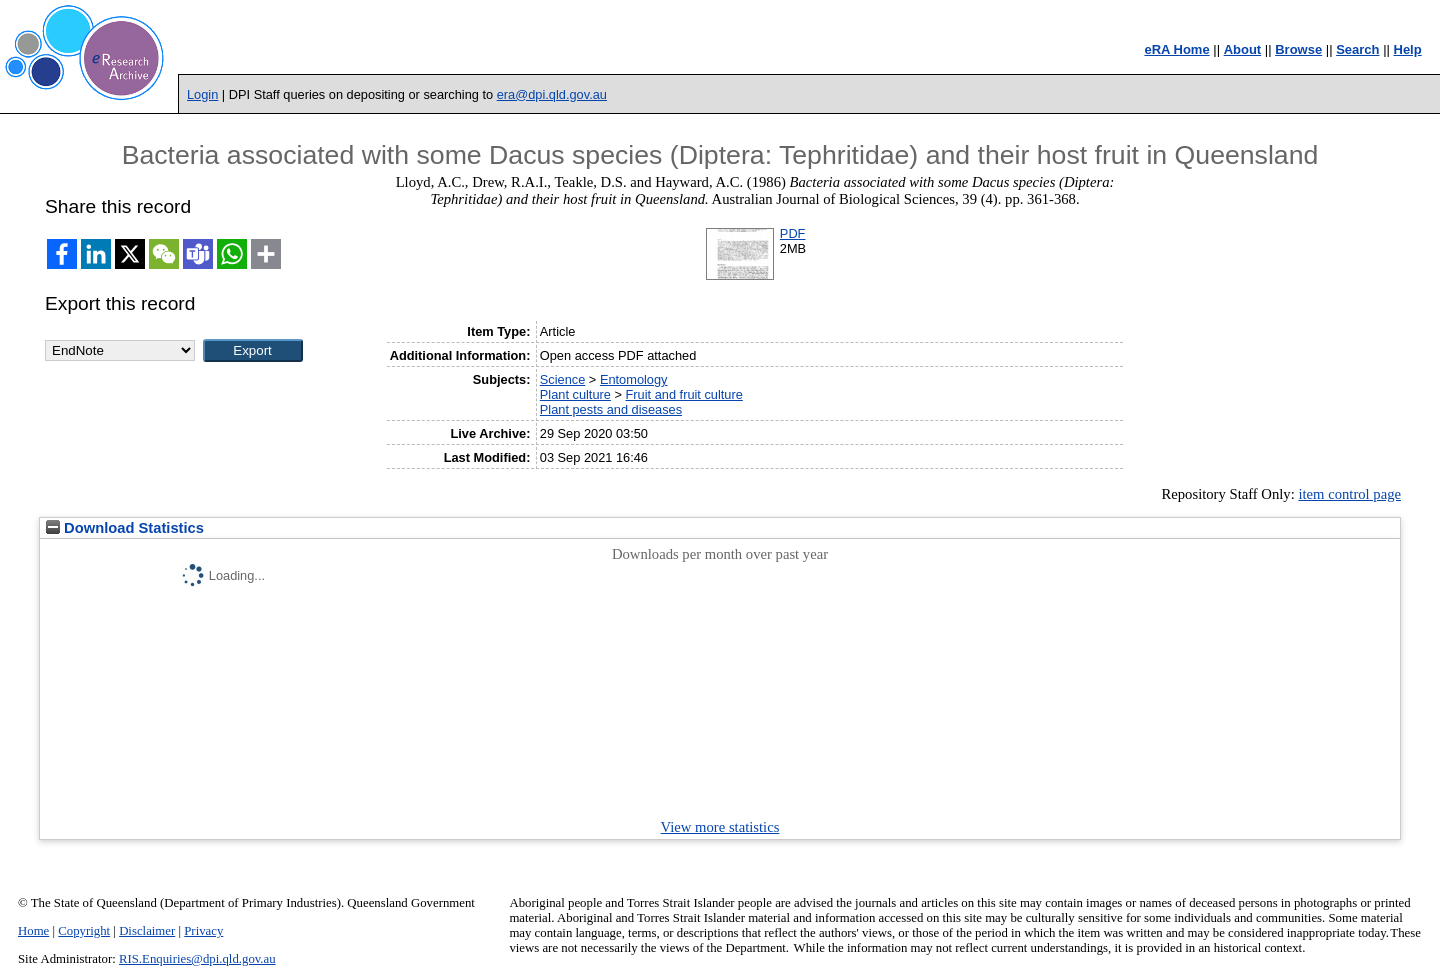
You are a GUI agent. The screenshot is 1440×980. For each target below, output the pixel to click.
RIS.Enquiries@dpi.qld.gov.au (197, 959)
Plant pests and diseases (611, 409)
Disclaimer (147, 931)
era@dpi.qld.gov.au (552, 94)
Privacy (203, 931)
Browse (1298, 49)
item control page (1349, 494)
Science (563, 379)
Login (202, 94)
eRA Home (1176, 49)
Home (33, 931)
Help (1408, 49)
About (1243, 49)
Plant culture (575, 394)
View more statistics (720, 827)
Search (1357, 49)
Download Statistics (125, 528)
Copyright (84, 931)
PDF (793, 233)
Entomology (634, 379)
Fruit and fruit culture (684, 394)
